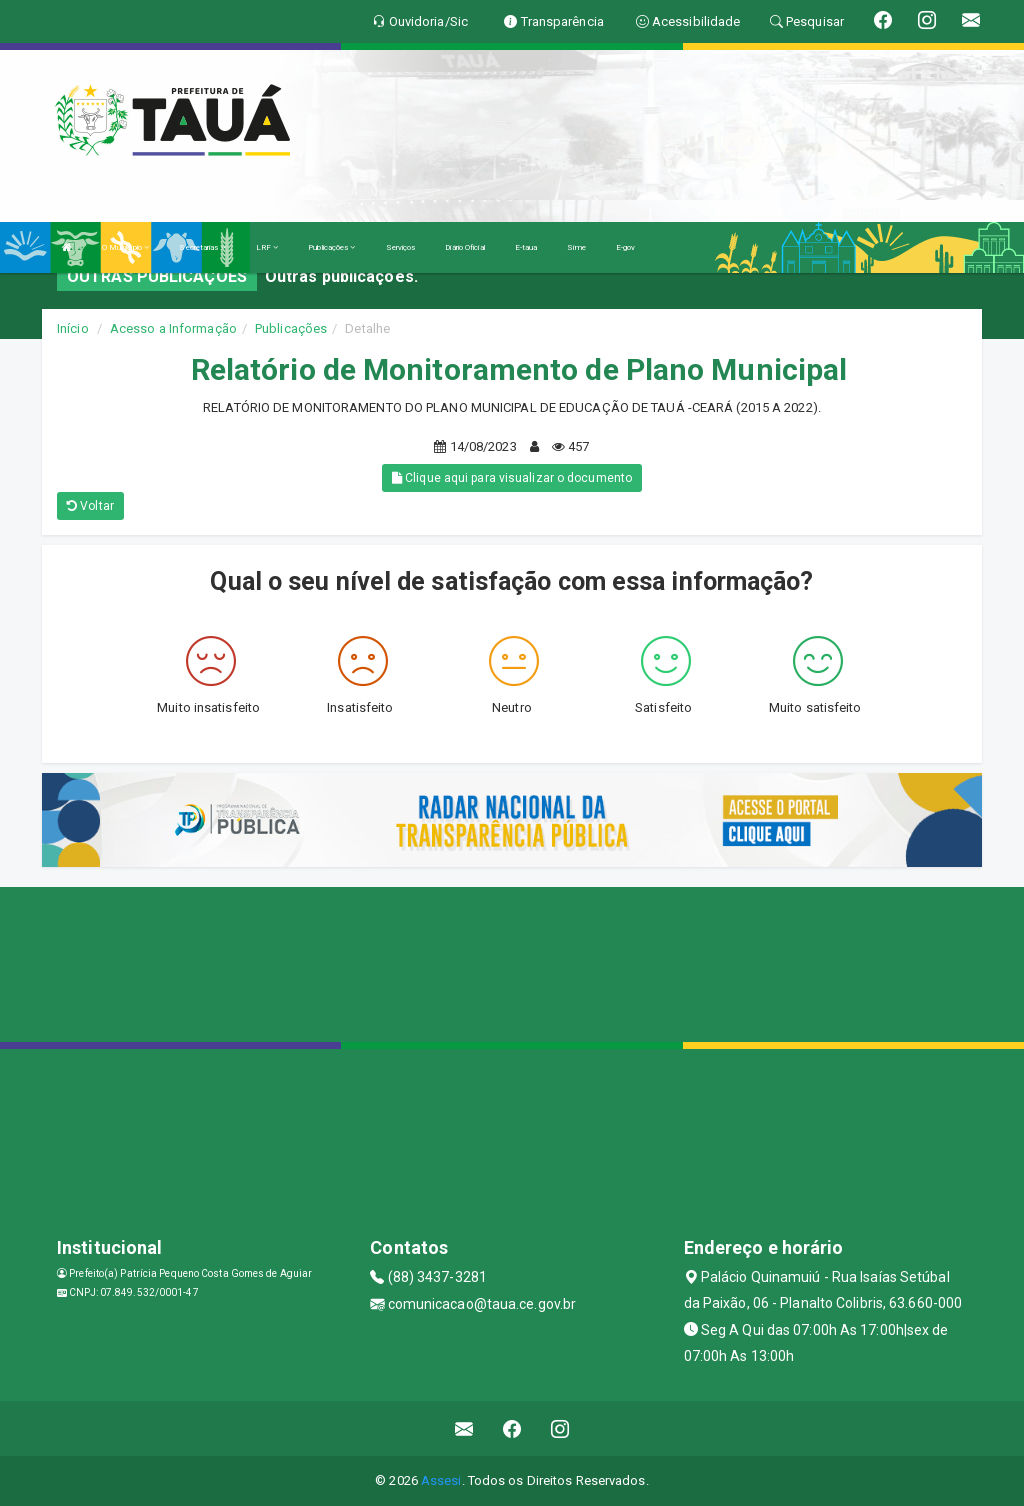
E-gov (626, 247)
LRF (267, 247)
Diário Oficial (464, 247)
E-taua (526, 247)
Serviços (401, 247)
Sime (576, 247)
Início (73, 328)
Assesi (441, 1480)
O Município (125, 247)
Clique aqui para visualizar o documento (512, 478)
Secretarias (202, 247)
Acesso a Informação (173, 328)
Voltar (90, 506)
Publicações (331, 247)
